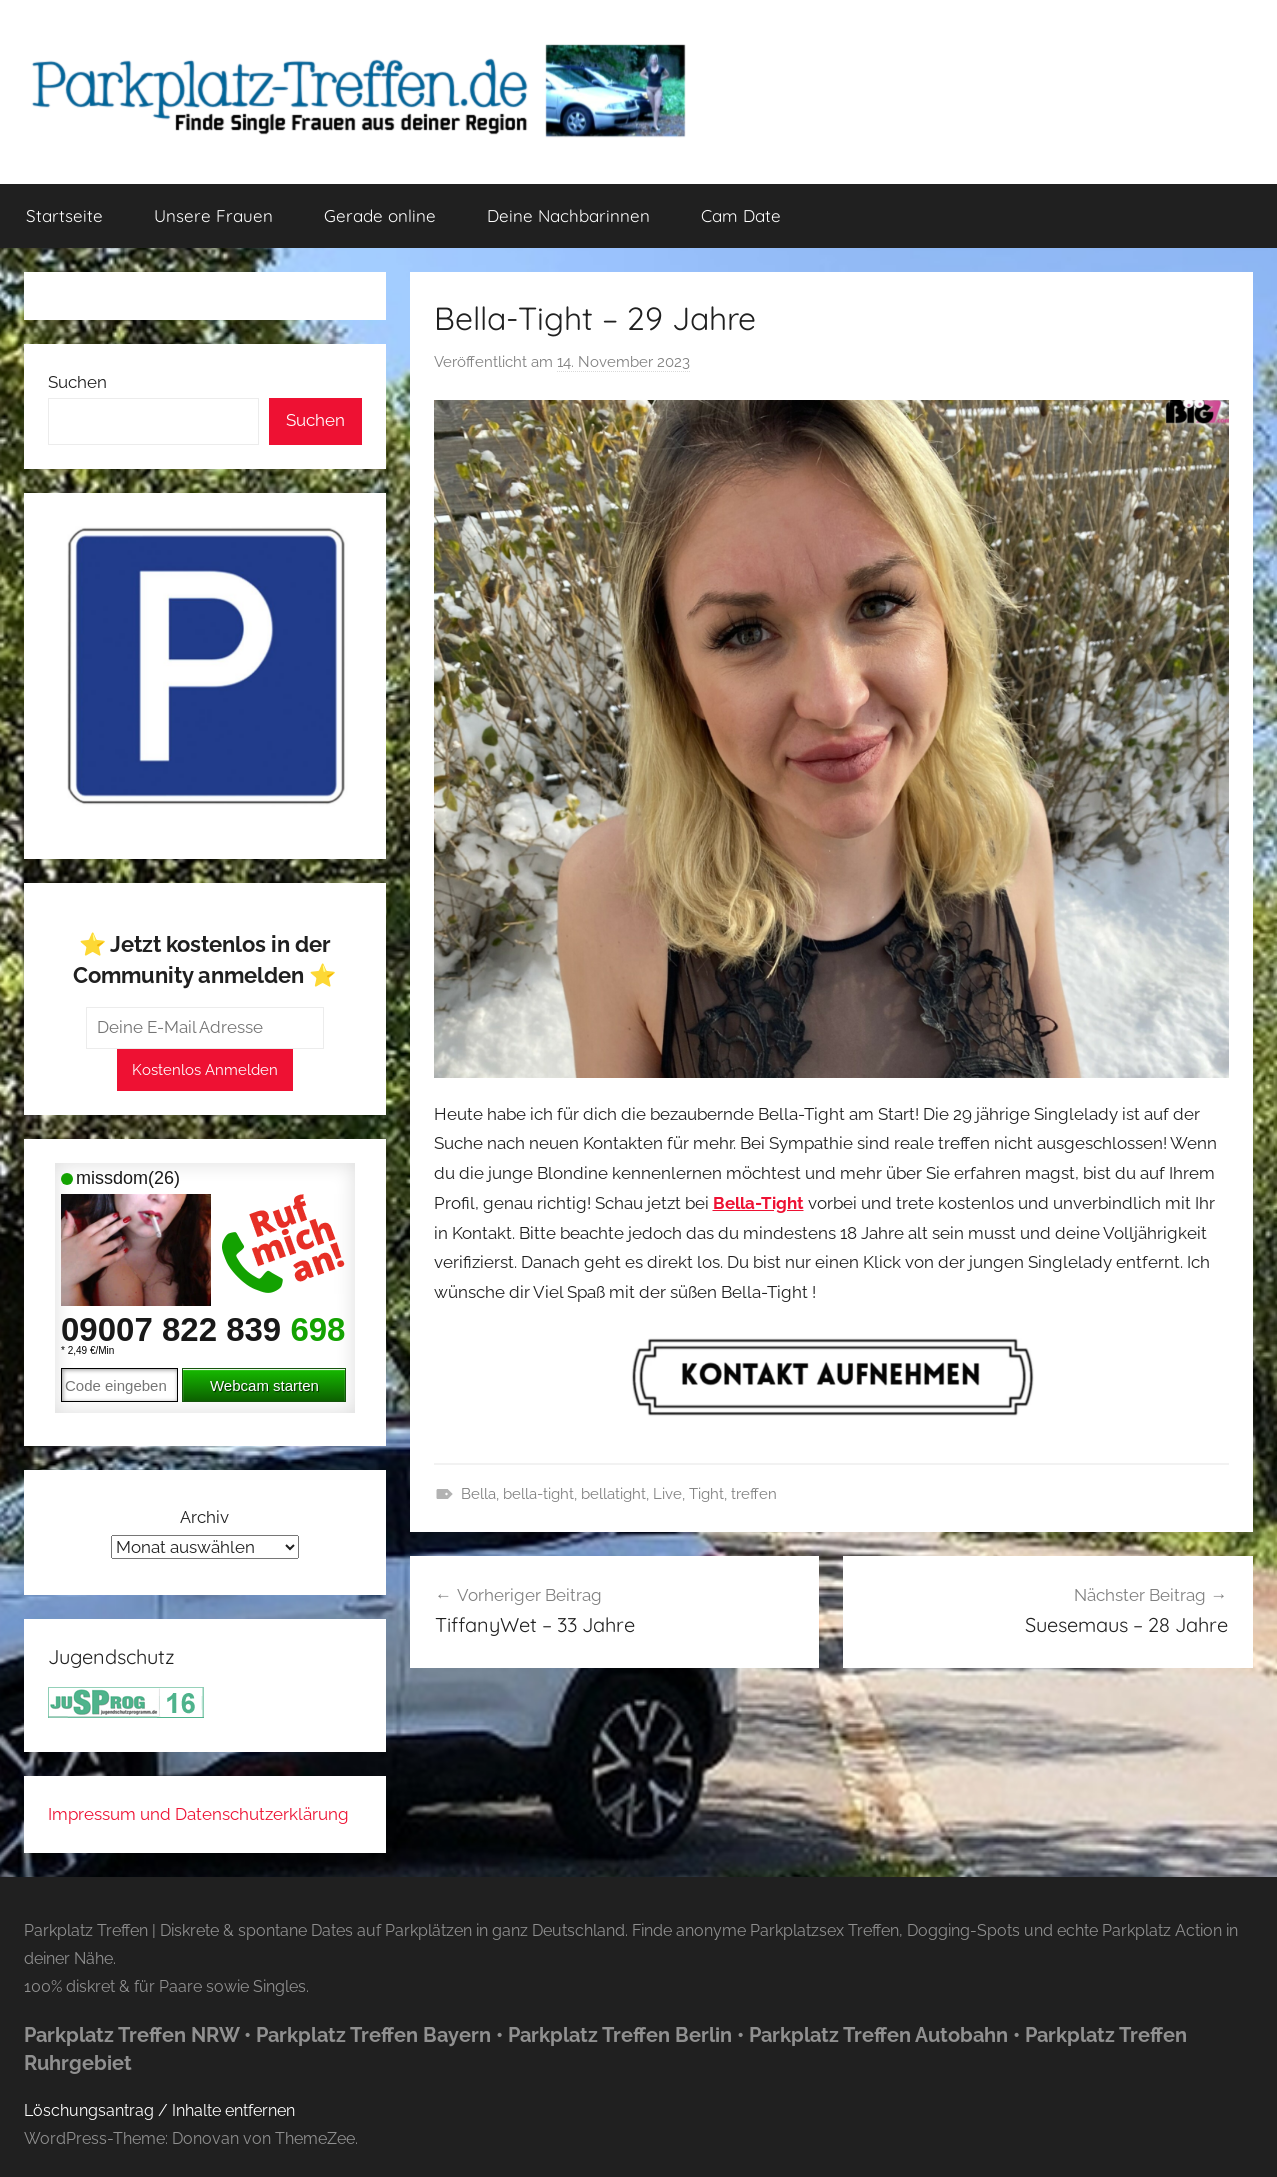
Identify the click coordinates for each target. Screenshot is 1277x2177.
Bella (478, 1494)
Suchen (77, 382)
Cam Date (741, 215)
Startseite (64, 215)
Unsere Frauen (213, 215)
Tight (706, 1494)
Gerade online (380, 215)
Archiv (204, 1517)
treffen (754, 1494)
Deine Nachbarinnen (568, 215)
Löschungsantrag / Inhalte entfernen (159, 2110)
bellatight (613, 1494)
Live (667, 1494)
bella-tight (538, 1494)
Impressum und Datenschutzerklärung (198, 1814)
